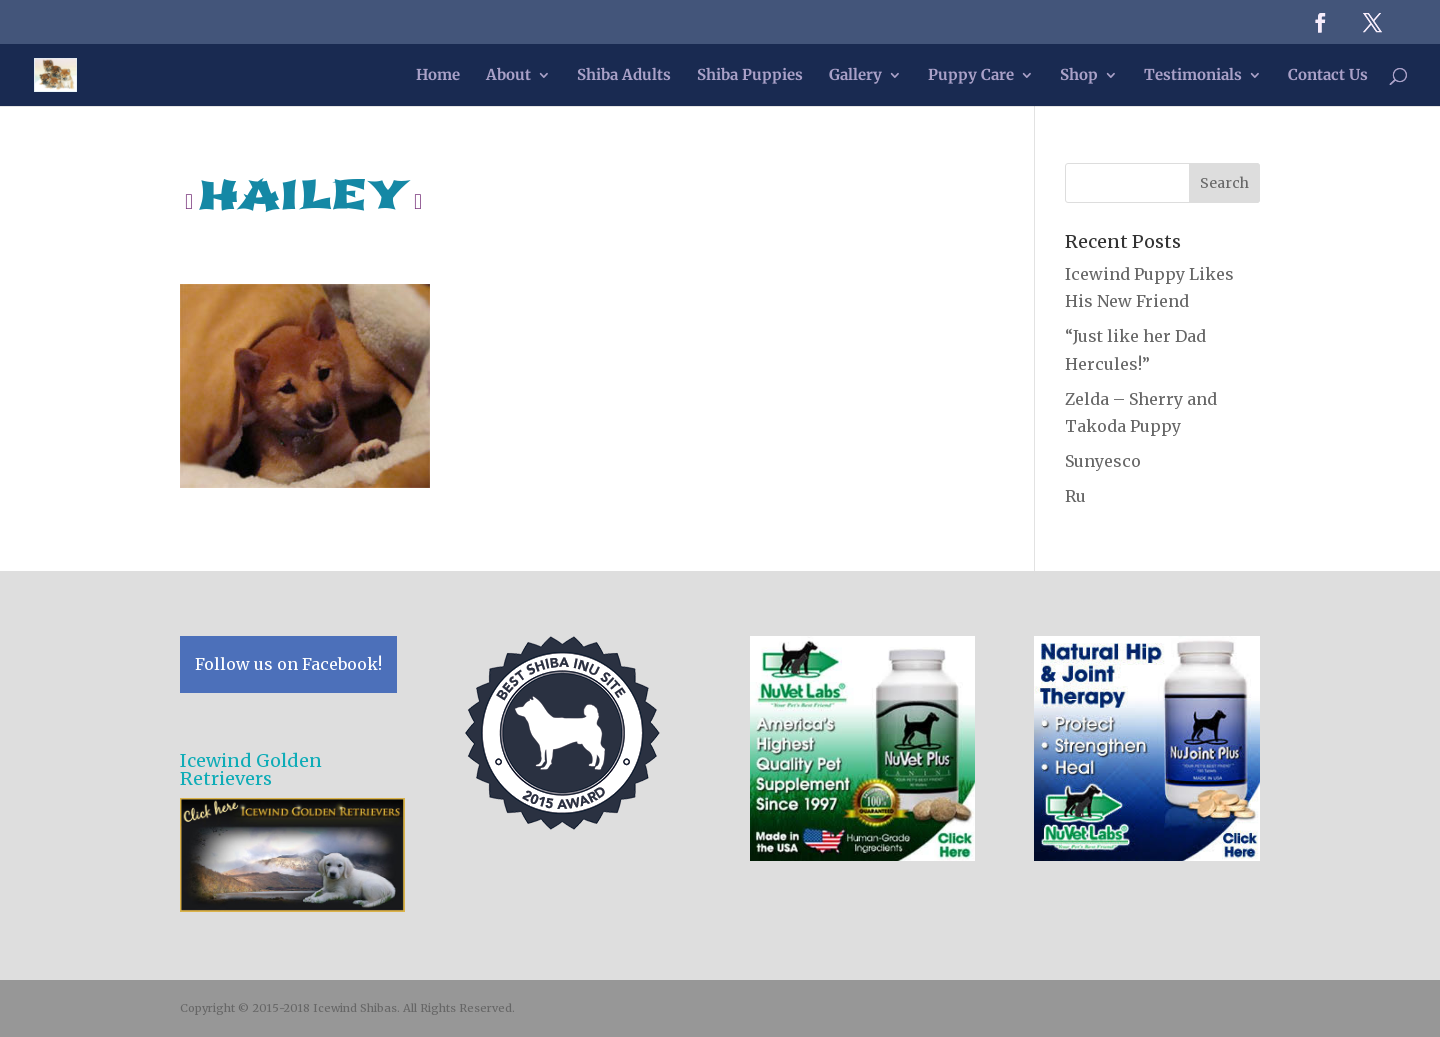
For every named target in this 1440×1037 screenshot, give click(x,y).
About (508, 76)
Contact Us (1328, 76)
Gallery (855, 76)
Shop (1079, 76)
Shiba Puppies (750, 76)
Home (438, 76)
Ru (1075, 496)
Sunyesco (1103, 461)
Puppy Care (971, 76)
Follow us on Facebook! (288, 664)
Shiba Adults (624, 76)
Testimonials (1193, 76)
